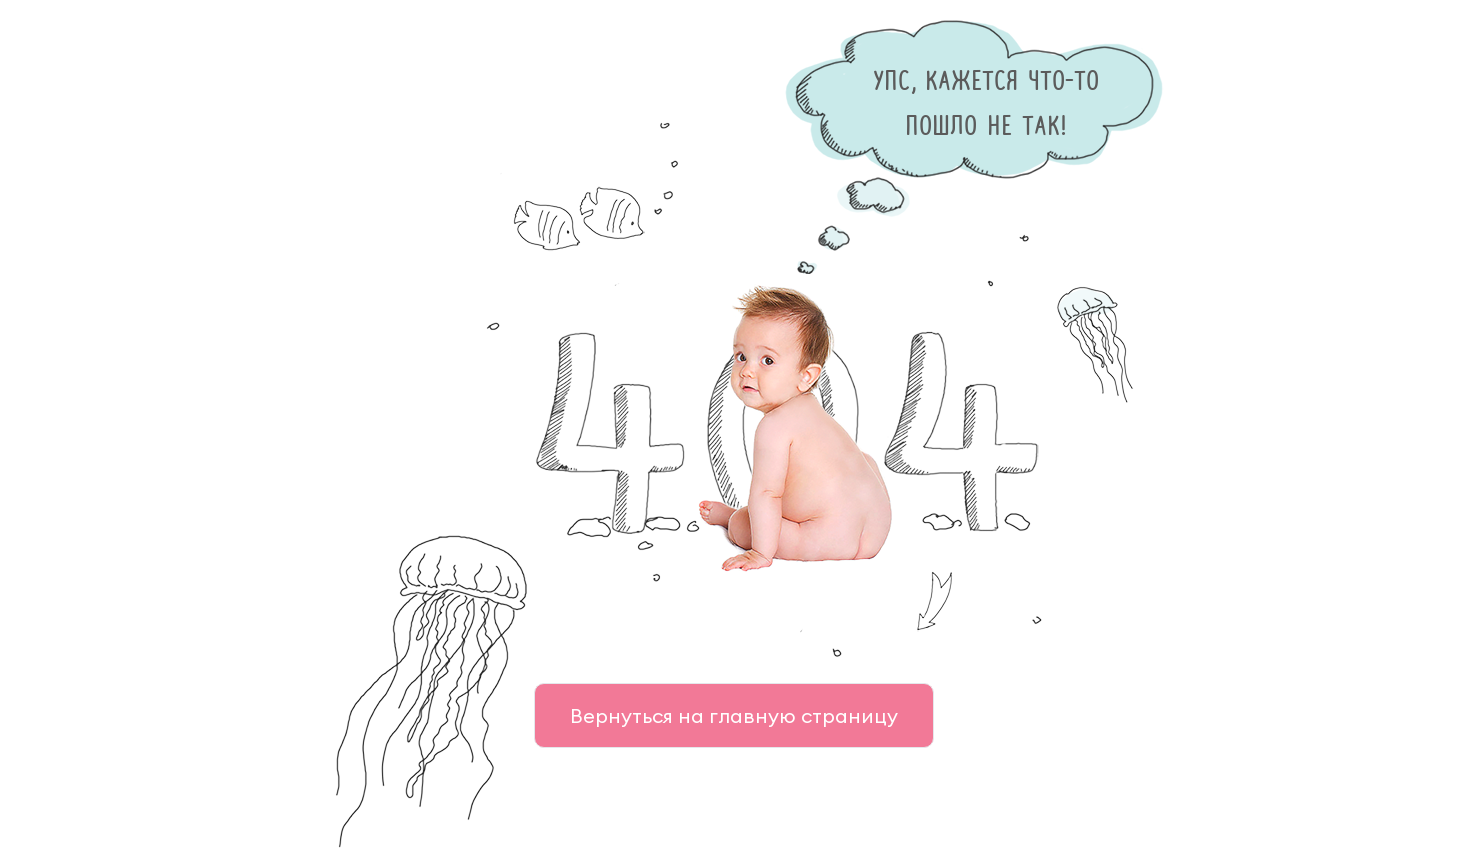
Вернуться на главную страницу (734, 715)
